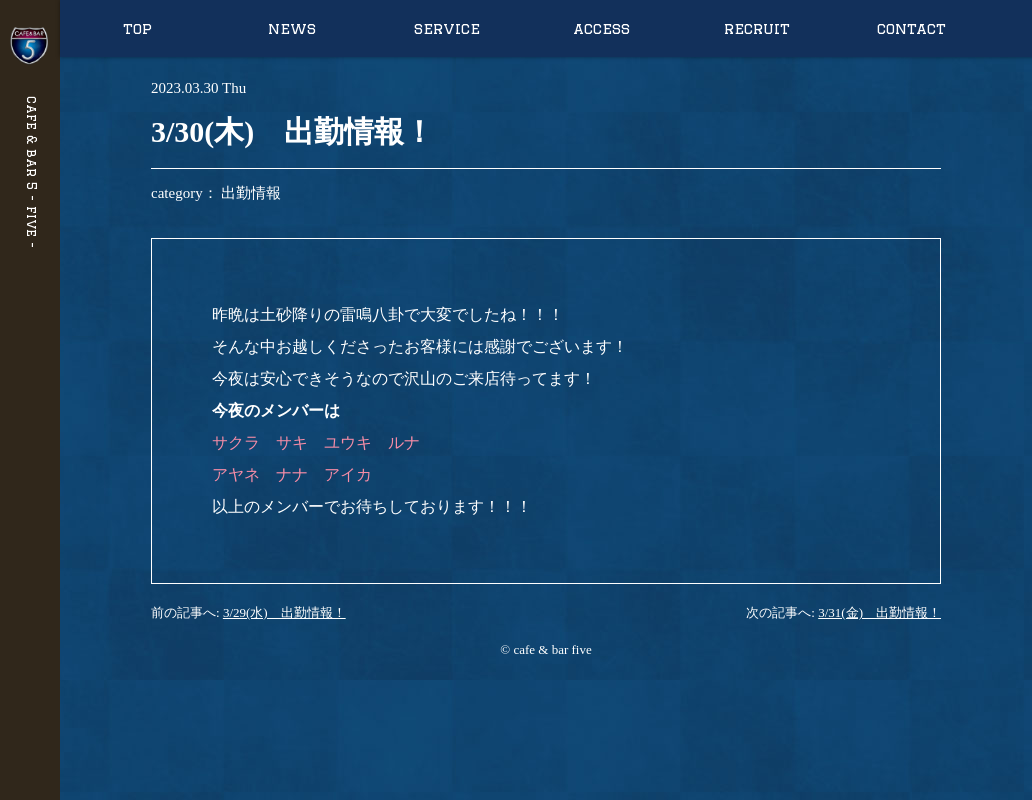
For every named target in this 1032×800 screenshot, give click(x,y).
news (292, 28)
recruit (757, 28)
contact (911, 28)
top (137, 28)
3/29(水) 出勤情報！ (284, 612)
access (601, 28)
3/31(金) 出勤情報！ (879, 612)
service (447, 28)
